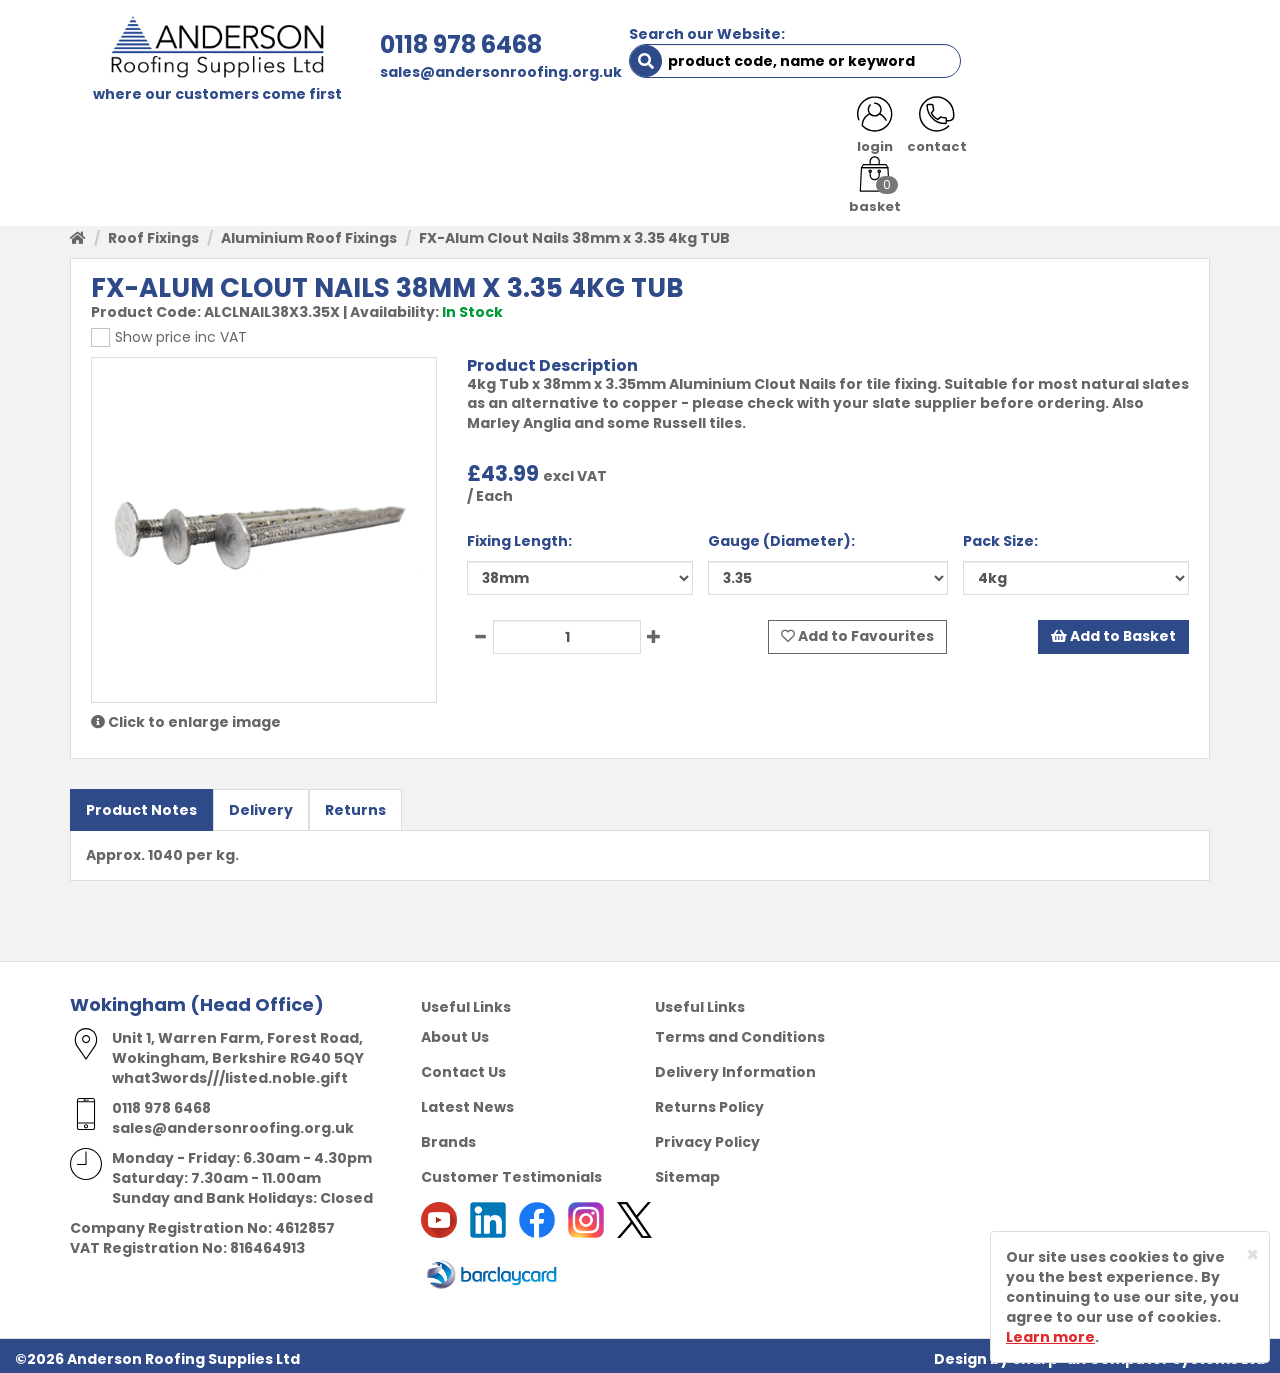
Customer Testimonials (511, 1171)
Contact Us (463, 1066)
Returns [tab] (355, 804)
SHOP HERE (197, 132)
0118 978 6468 (417, 44)
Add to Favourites (857, 631)
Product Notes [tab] (141, 804)
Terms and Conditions (740, 1031)
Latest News (467, 1101)
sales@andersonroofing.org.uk (457, 72)
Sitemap (687, 1171)
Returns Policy (709, 1101)
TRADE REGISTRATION (462, 132)
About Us (455, 1031)
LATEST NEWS (1032, 132)
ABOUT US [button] (309, 132)
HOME (106, 132)
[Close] (1252, 1254)
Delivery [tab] (261, 804)
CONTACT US (903, 132)
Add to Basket (1113, 631)
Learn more (1050, 1337)
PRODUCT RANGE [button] (641, 132)
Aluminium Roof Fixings (309, 232)
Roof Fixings (153, 232)
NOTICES (1144, 132)
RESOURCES (782, 132)
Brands (448, 1136)
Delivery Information (735, 1066)
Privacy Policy (707, 1136)
